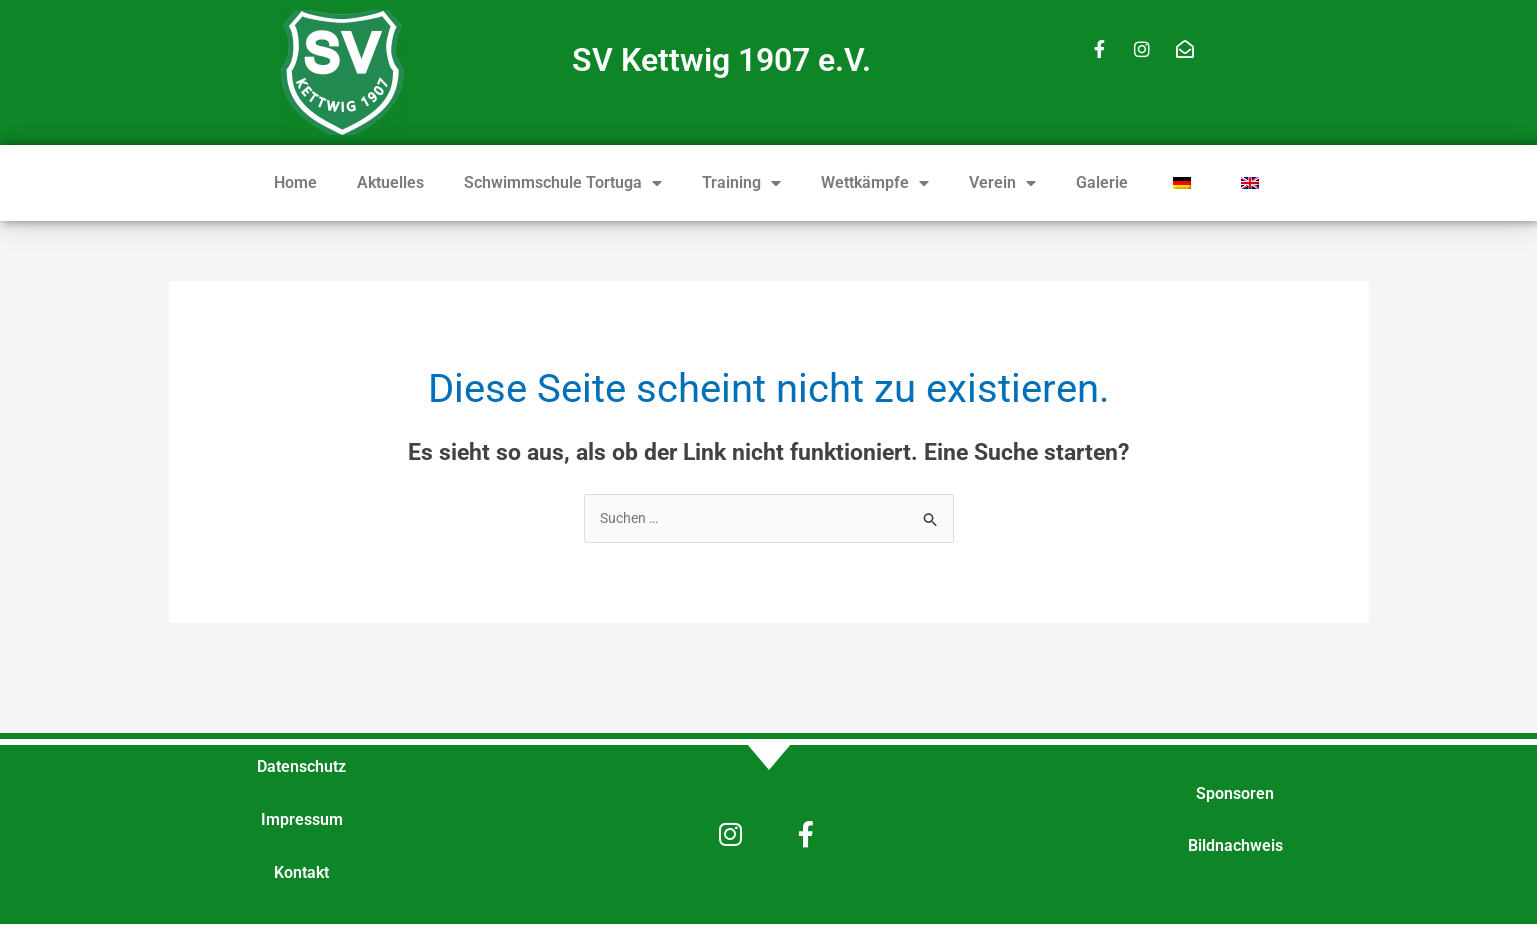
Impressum (302, 821)
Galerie (1102, 182)
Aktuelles (390, 182)
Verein (1002, 183)
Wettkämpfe (875, 183)
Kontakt (301, 874)
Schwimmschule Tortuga (563, 183)
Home (295, 182)
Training (741, 183)
